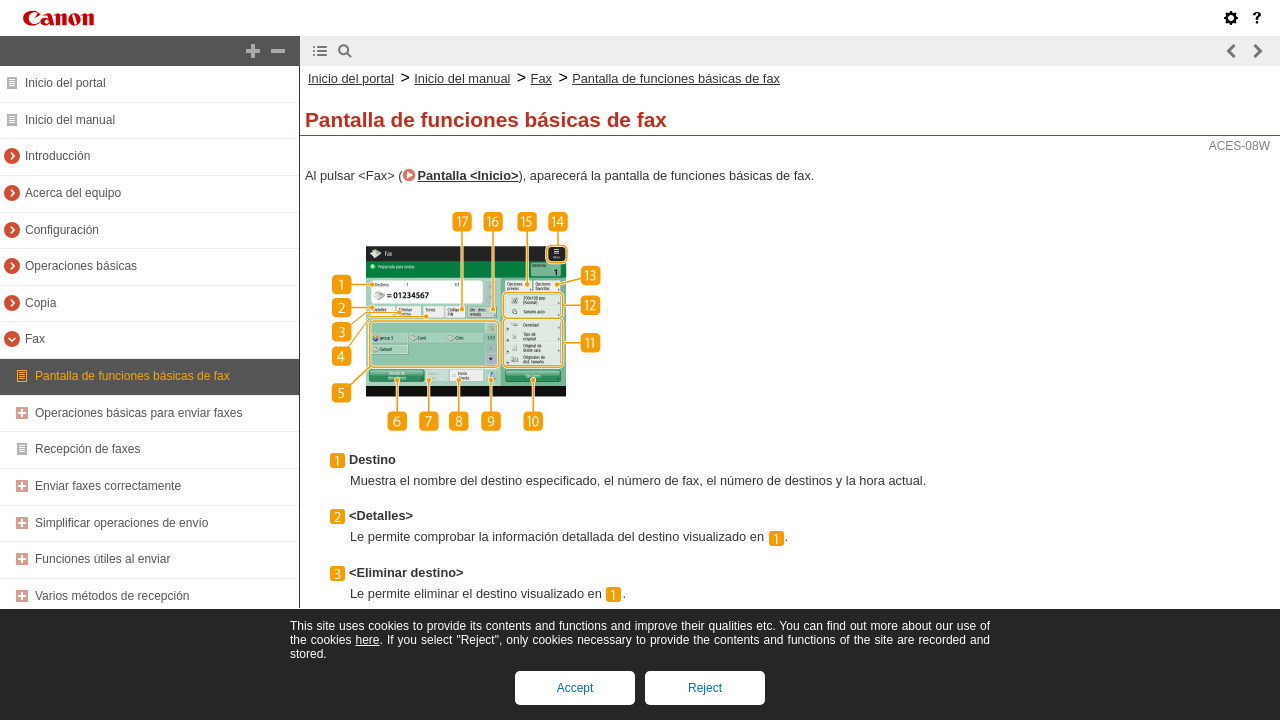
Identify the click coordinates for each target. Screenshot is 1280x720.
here (367, 640)
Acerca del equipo (73, 193)
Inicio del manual (70, 120)
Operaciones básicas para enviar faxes (138, 413)
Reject (705, 688)
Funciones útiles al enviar (102, 559)
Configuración (62, 230)
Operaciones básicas (81, 266)
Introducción (57, 156)
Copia (40, 303)
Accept (575, 688)
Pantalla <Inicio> (467, 175)
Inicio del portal (65, 83)
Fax (35, 339)
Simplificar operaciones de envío (121, 523)
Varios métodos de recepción (112, 596)
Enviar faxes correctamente (108, 486)
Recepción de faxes (87, 449)
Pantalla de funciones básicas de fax (132, 376)
